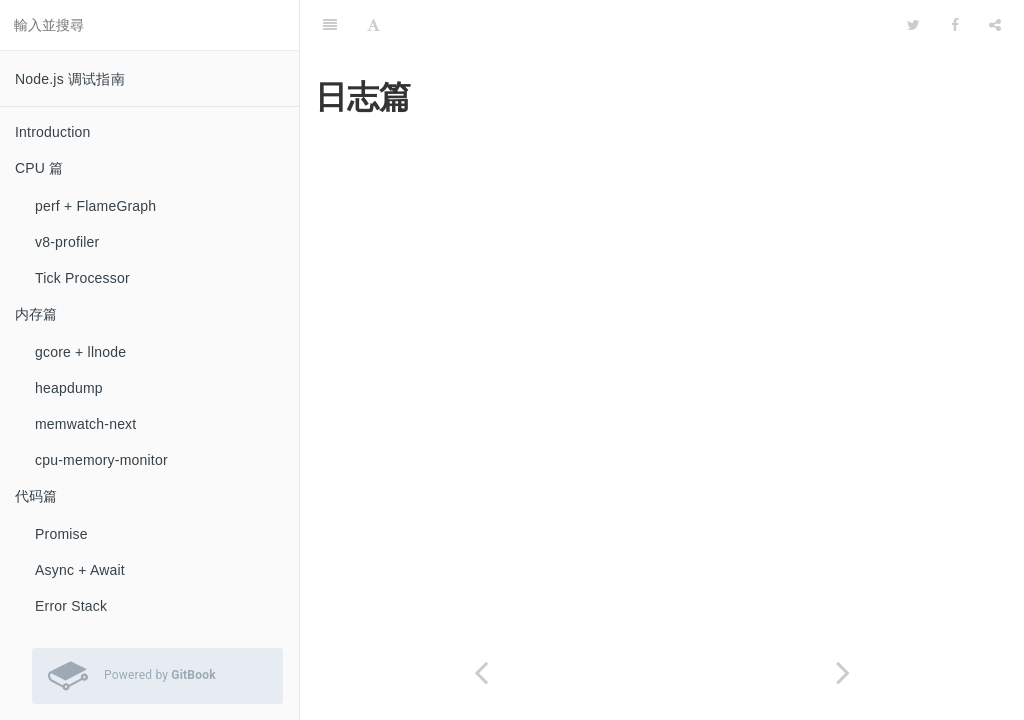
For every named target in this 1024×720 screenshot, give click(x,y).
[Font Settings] (373, 25)
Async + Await (80, 570)
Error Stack (71, 606)
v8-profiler (67, 242)
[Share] (995, 25)
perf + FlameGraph (95, 206)
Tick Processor (82, 278)
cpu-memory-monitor (101, 460)
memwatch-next (85, 424)
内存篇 (36, 314)
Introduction (53, 132)
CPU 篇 (39, 168)
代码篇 (36, 496)
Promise (61, 534)
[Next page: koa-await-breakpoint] (843, 672)
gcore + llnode (80, 352)
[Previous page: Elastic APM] (481, 672)
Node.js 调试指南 (70, 79)
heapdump (69, 388)
